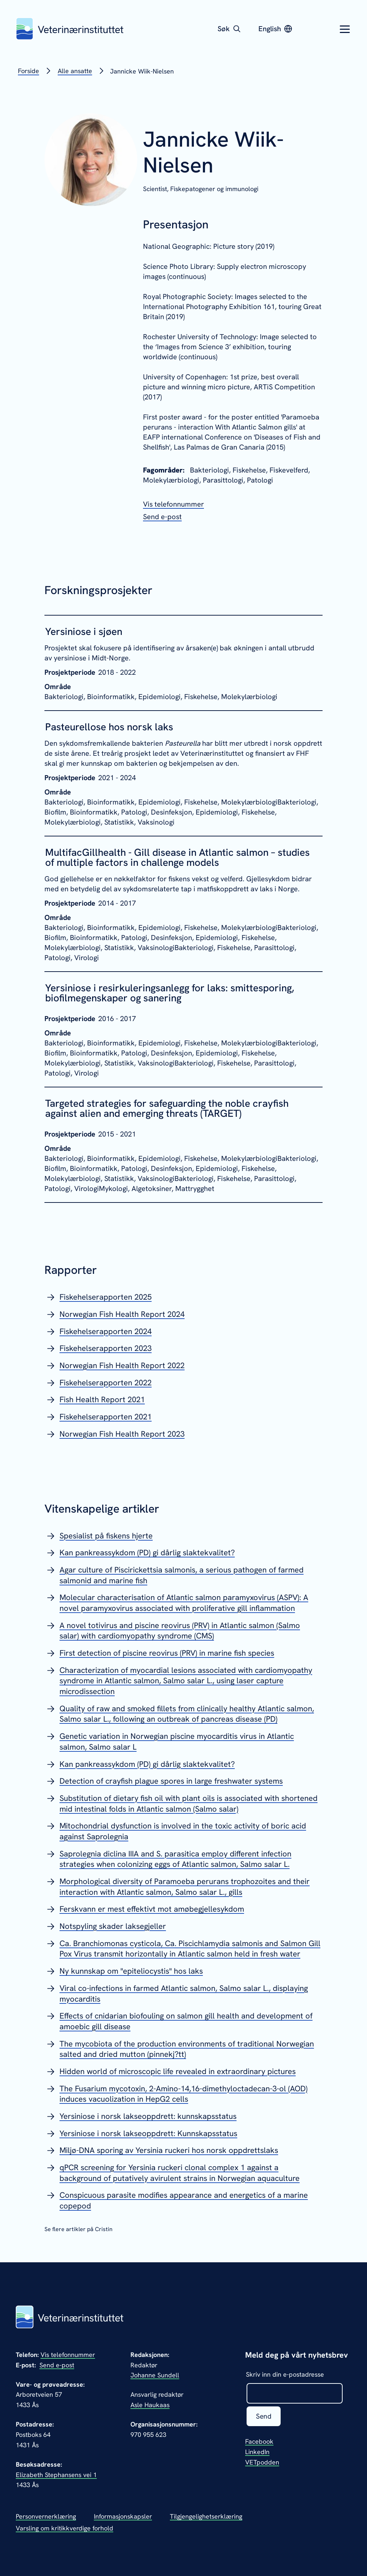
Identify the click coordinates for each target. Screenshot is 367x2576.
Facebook (259, 2442)
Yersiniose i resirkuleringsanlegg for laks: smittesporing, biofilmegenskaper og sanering (169, 993)
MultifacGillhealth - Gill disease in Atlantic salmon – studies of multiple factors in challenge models (177, 857)
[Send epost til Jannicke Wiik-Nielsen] (162, 516)
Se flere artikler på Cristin (78, 2229)
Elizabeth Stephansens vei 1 (56, 2475)
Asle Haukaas (150, 2405)
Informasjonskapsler (123, 2516)
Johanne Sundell (154, 2375)
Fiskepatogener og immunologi (214, 189)
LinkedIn (257, 2452)
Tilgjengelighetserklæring (206, 2516)
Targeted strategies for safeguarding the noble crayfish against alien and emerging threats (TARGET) (167, 1108)
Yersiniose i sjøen (83, 631)
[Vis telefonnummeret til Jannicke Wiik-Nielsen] (173, 504)
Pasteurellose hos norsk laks (109, 726)
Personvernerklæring (46, 2516)
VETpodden (262, 2462)
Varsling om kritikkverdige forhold (64, 2528)
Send (264, 2416)
